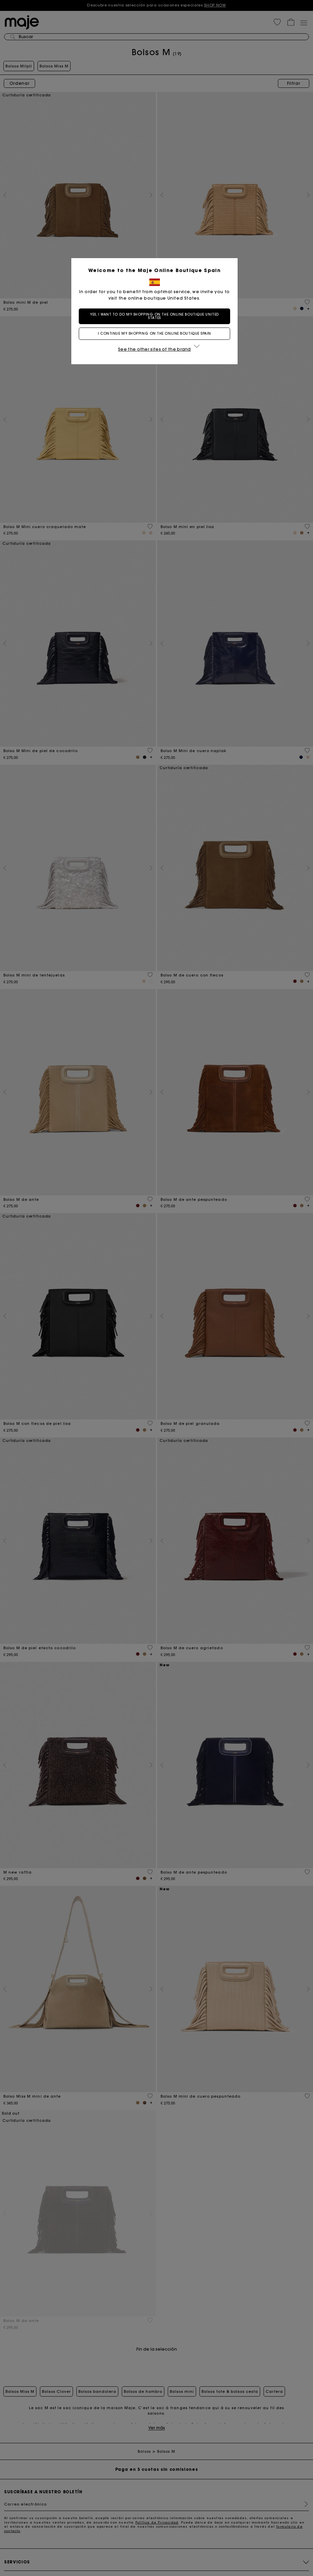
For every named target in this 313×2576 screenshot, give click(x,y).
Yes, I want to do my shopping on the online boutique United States (156, 316)
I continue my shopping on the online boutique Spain (156, 333)
